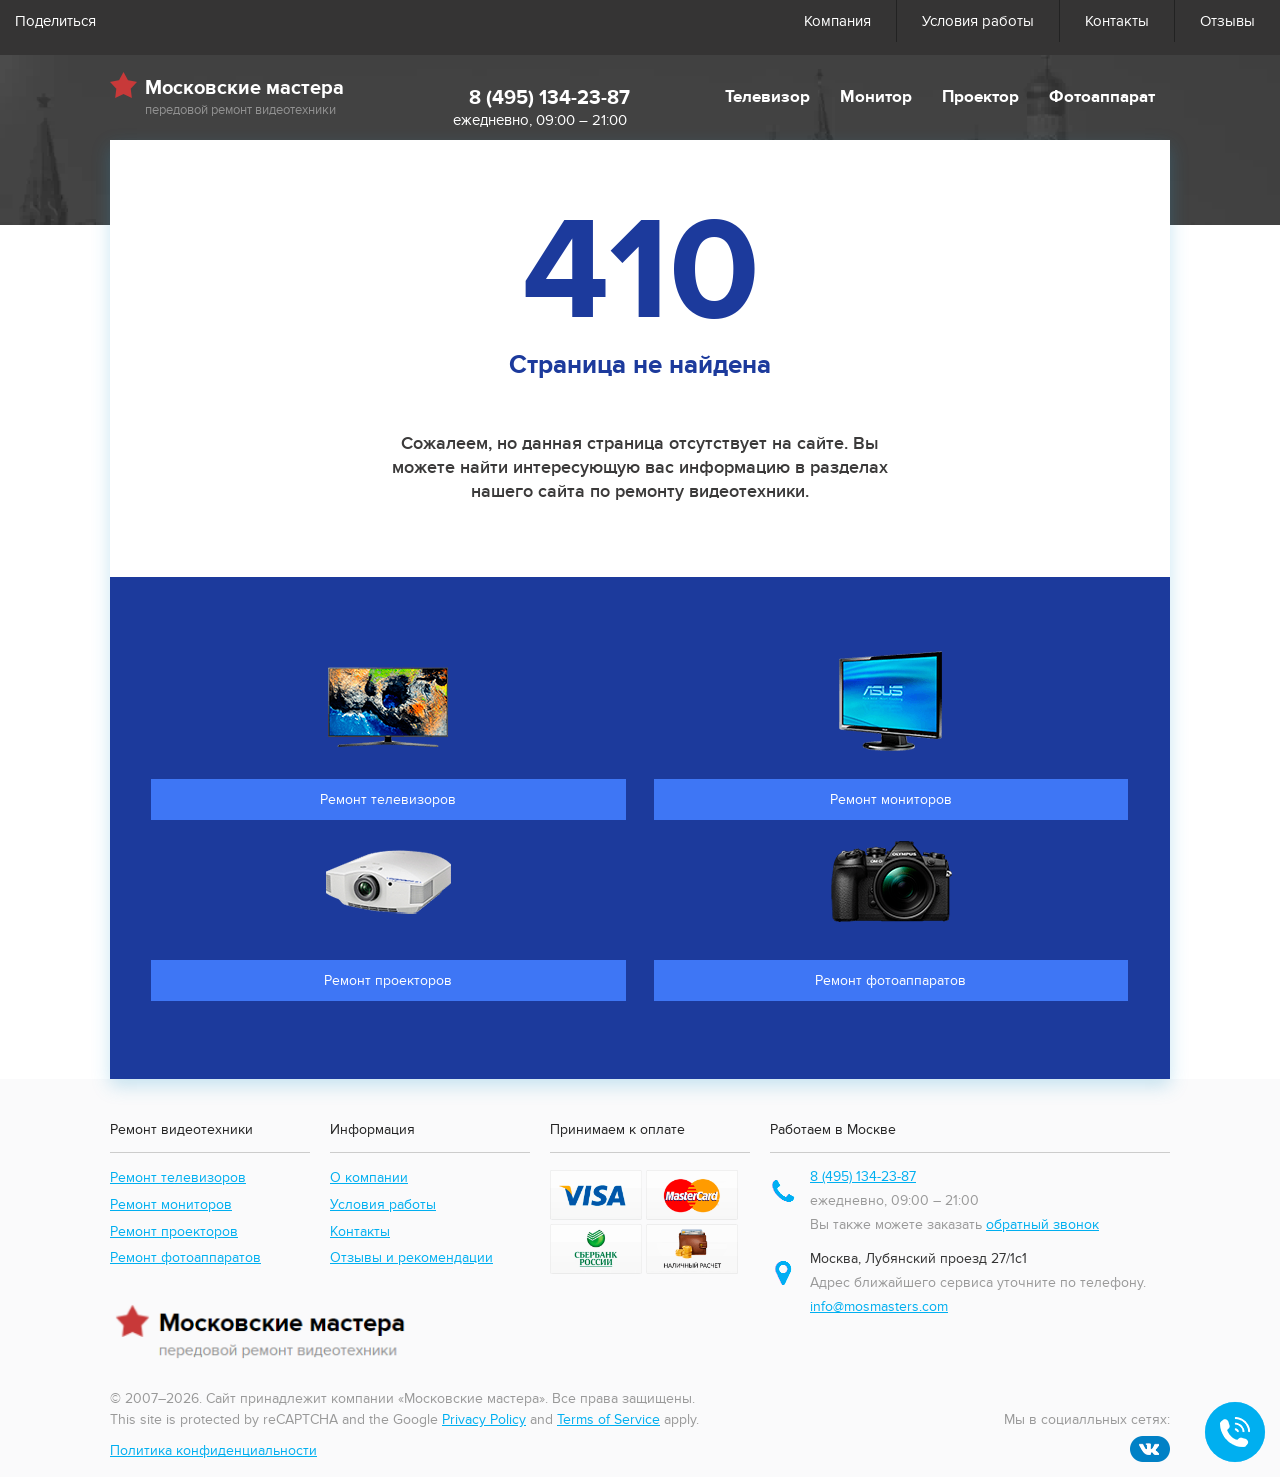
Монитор (876, 97)
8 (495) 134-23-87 (549, 98)
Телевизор (767, 97)
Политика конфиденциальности (213, 1450)
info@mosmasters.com (879, 1306)
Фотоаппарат (1102, 97)
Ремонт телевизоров (178, 1177)
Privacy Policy (484, 1419)
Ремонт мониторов (171, 1204)
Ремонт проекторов (174, 1231)
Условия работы (978, 21)
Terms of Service (608, 1419)
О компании (369, 1177)
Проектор (980, 97)
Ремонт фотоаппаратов (185, 1257)
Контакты (1117, 21)
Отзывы (1227, 21)
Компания (837, 21)
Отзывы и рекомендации (411, 1257)
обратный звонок (1042, 1224)
